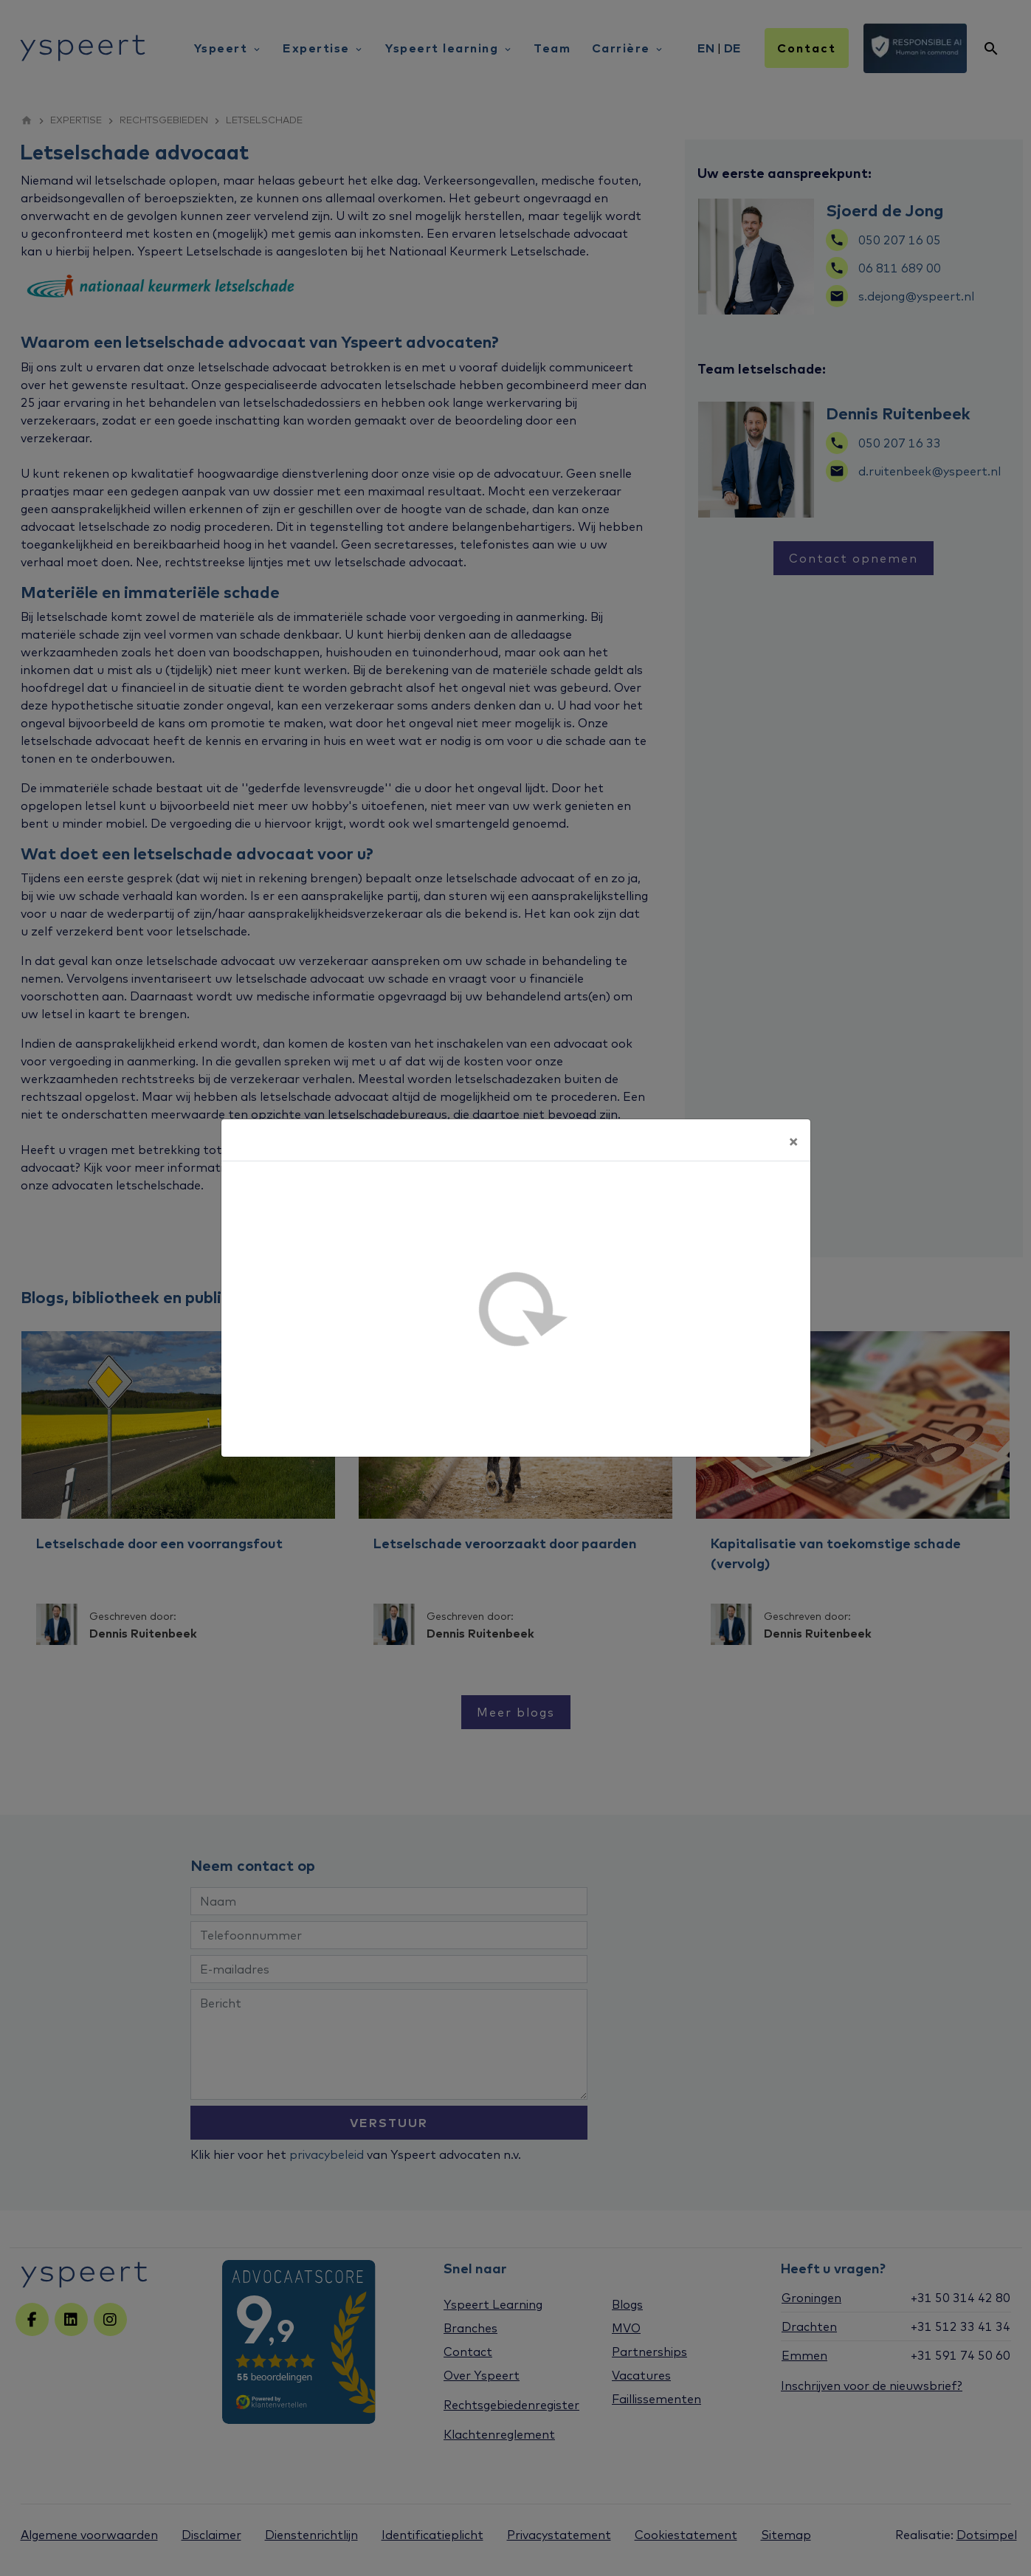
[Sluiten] (793, 1140)
